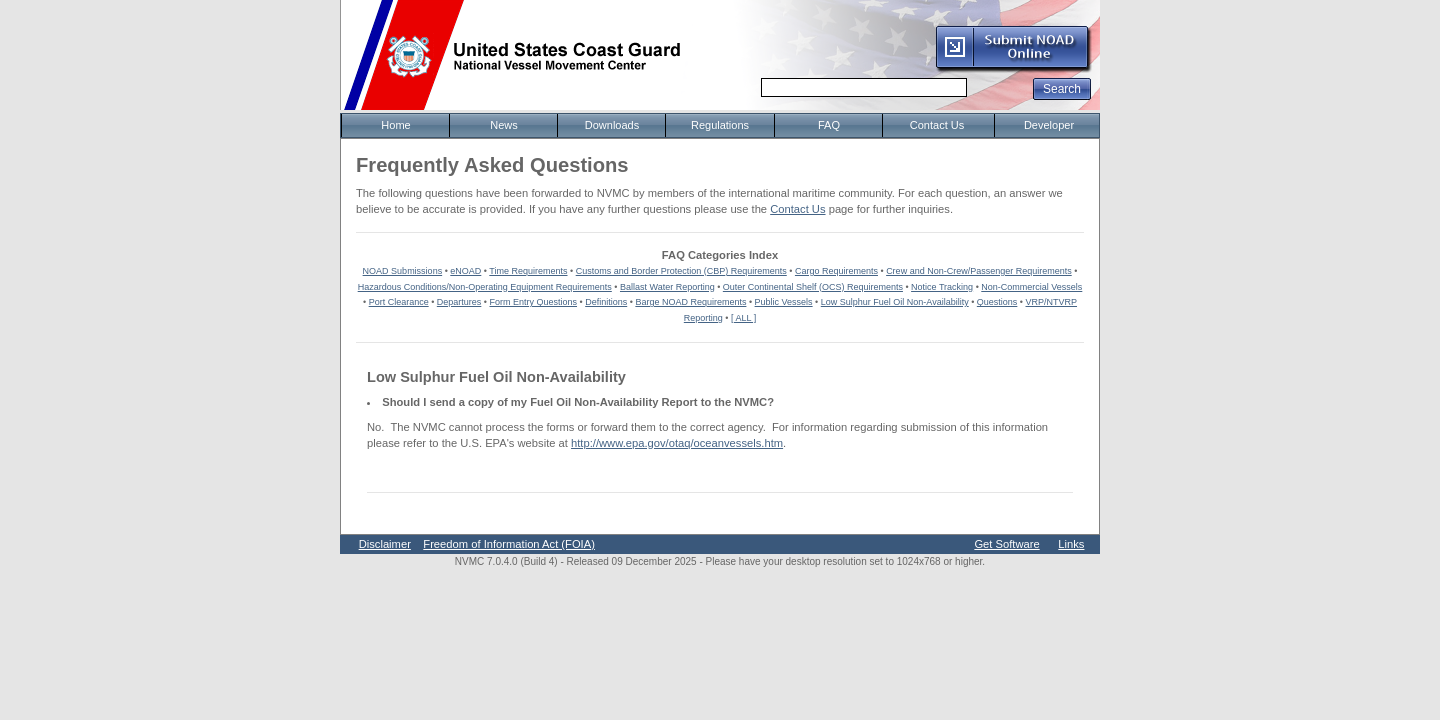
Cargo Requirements (836, 271)
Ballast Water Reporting (667, 287)
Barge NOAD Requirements (690, 302)
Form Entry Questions (534, 302)
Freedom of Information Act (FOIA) (509, 544)
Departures (459, 302)
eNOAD (465, 271)
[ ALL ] (743, 318)
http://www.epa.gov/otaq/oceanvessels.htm (677, 443)
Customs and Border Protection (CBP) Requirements (681, 271)
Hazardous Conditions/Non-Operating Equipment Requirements (485, 287)
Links (1071, 544)
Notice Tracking (942, 287)
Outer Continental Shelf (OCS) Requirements (813, 287)
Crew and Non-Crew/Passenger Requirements (979, 271)
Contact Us (797, 209)
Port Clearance (399, 302)
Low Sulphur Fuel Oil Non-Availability (895, 302)
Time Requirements (528, 271)
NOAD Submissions (403, 271)
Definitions (606, 302)
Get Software (1006, 544)
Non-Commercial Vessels (1031, 287)
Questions (997, 302)
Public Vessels (784, 302)
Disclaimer (385, 544)
